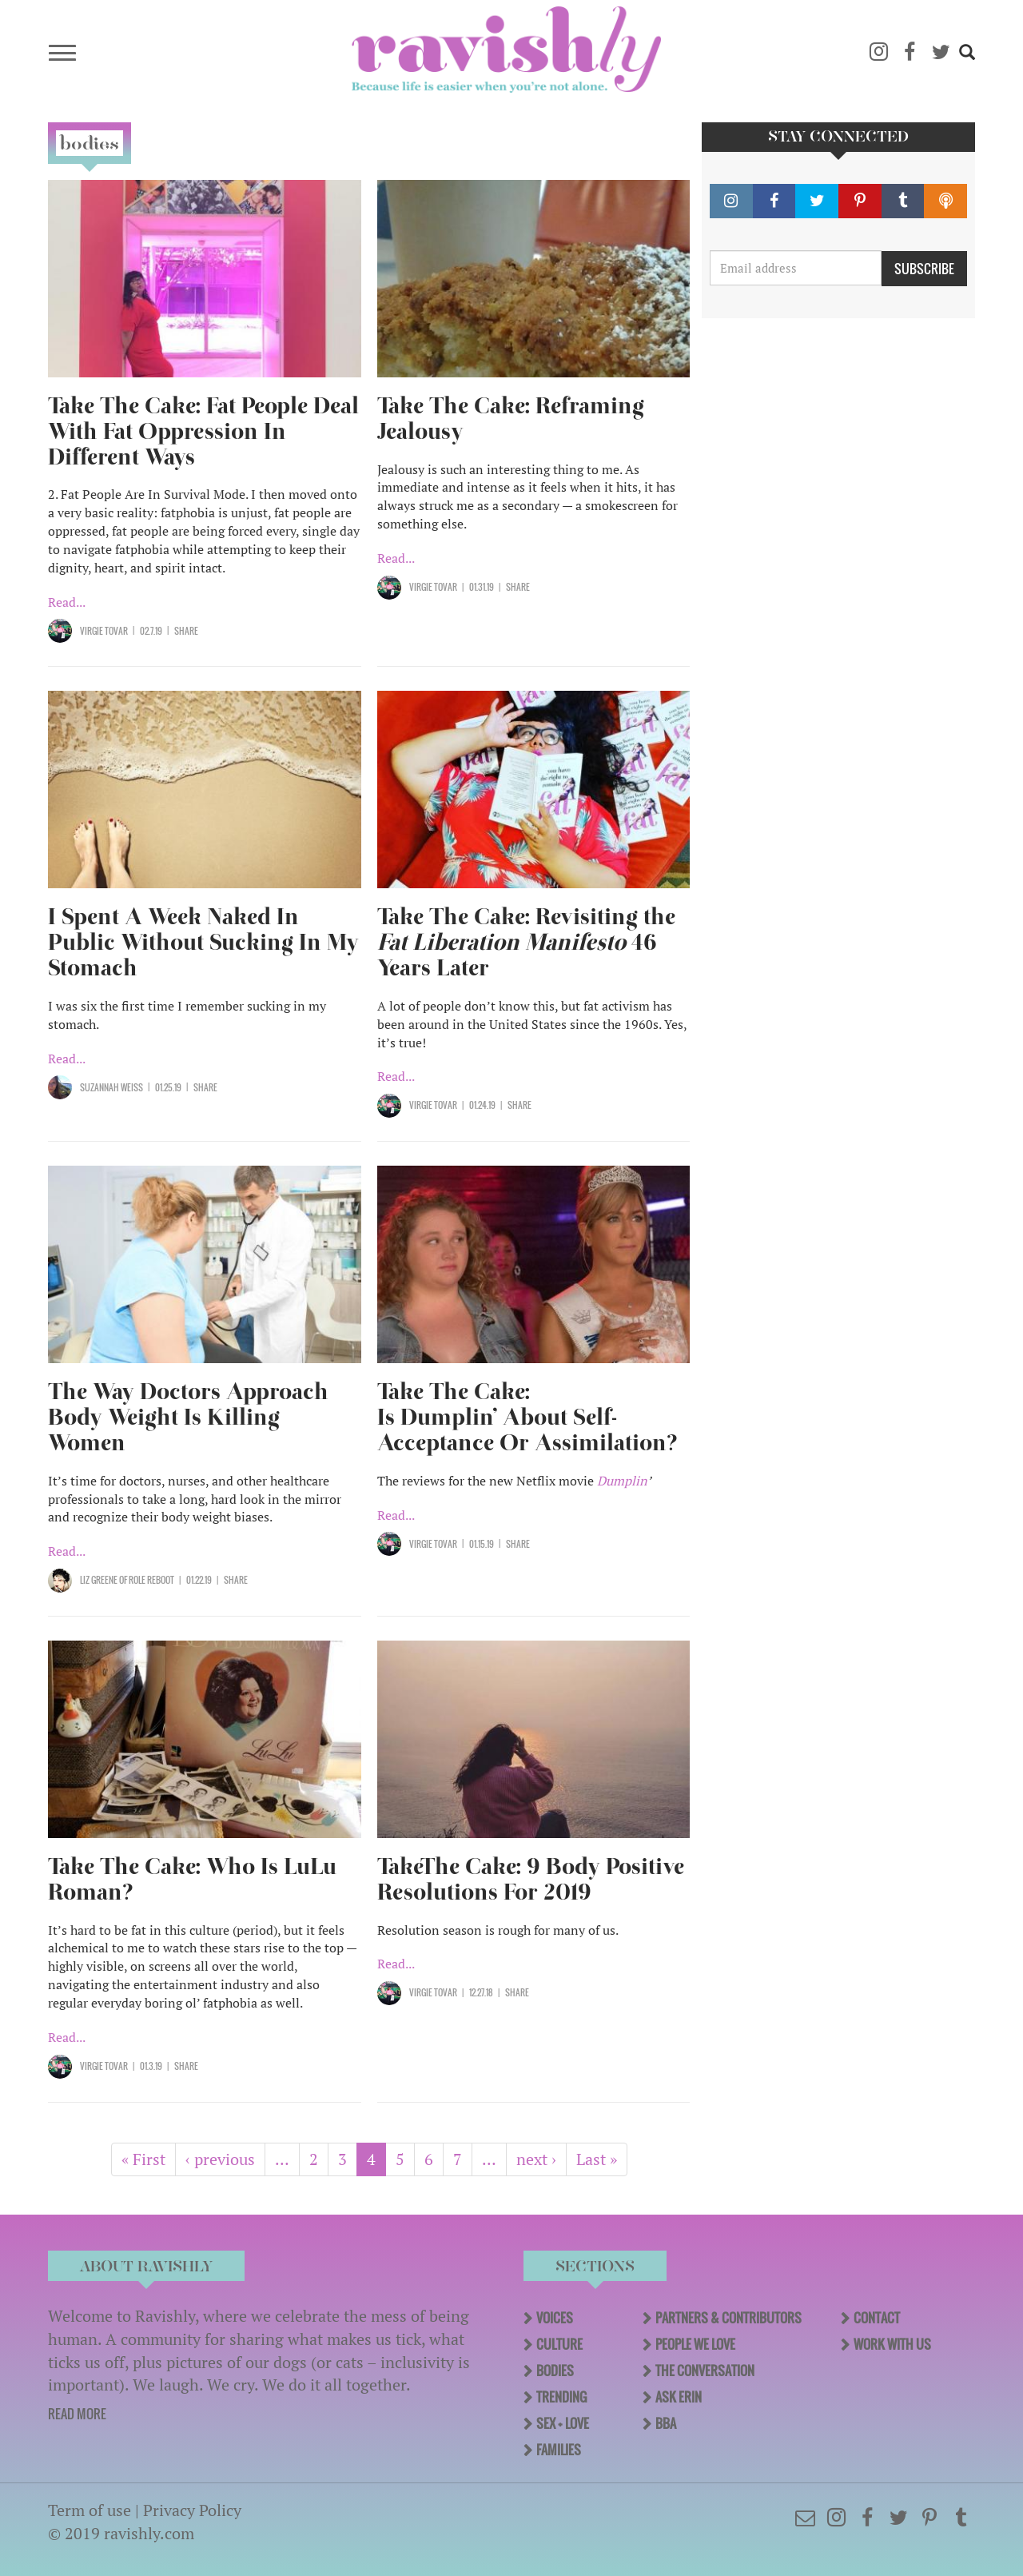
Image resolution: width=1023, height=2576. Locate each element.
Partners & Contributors (728, 2317)
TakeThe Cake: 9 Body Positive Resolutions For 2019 (530, 1879)
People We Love (695, 2344)
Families (558, 2449)
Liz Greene (98, 1579)
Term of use (89, 2510)
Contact (877, 2317)
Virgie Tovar (104, 630)
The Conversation (704, 2370)
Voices (554, 2317)
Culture (559, 2344)
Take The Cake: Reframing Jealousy (510, 418)
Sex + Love (562, 2423)
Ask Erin (678, 2397)
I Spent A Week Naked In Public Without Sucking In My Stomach (203, 942)
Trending (561, 2397)
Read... (67, 602)
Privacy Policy (192, 2510)
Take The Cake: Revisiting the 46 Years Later (526, 942)
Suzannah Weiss (111, 1087)
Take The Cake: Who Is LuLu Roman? (192, 1879)
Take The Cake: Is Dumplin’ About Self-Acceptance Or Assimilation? (527, 1417)
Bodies (555, 2370)
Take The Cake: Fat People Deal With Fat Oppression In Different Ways (203, 431)
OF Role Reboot (145, 1579)
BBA (665, 2423)
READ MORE (77, 2413)
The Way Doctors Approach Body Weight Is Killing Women (188, 1417)
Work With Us (892, 2344)
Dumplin (622, 1480)
